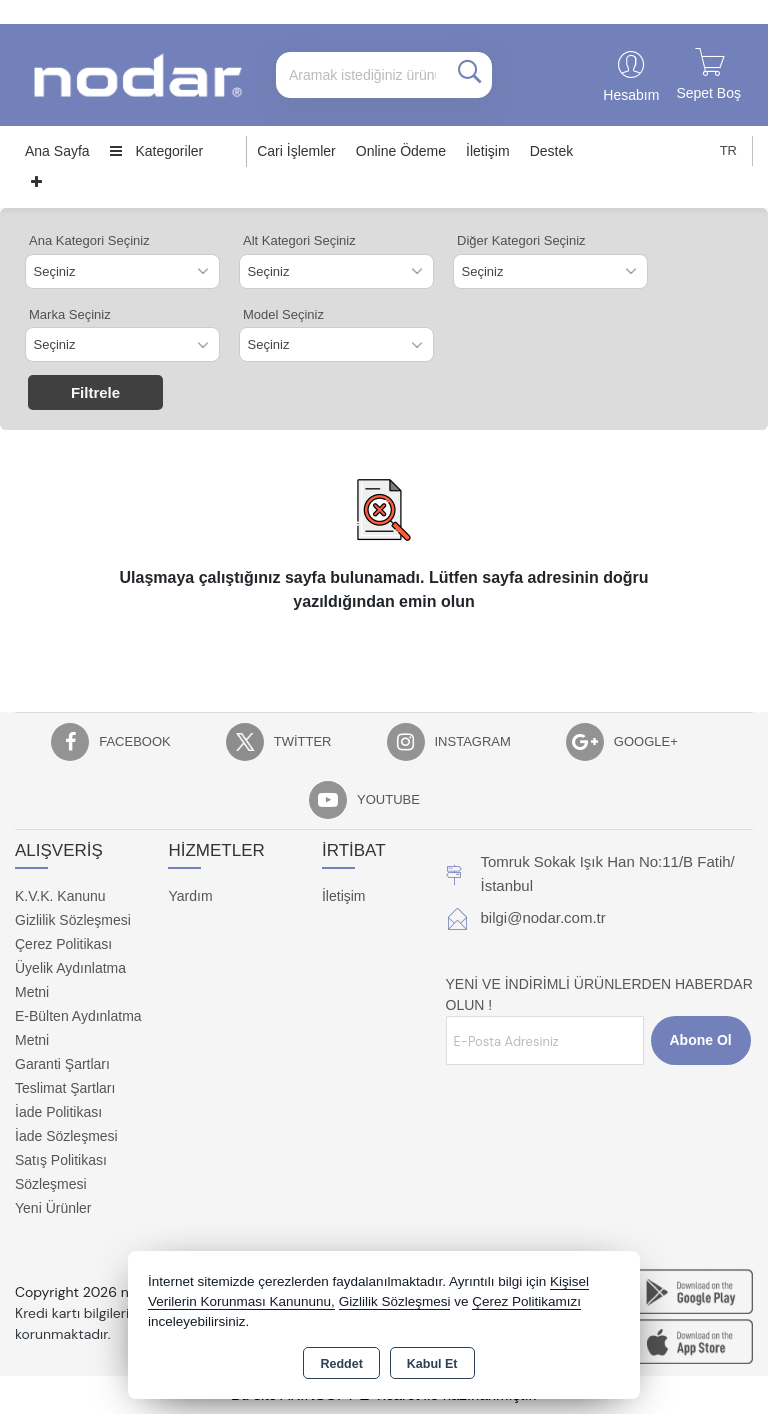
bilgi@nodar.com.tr (543, 917)
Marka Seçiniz (70, 314)
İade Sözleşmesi (66, 1136)
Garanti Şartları (62, 1064)
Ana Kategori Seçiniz (89, 240)
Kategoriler (157, 151)
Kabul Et (432, 1364)
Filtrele (95, 392)
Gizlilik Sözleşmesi (73, 920)
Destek (552, 151)
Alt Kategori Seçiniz (299, 240)
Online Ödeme (401, 151)
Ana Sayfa (57, 151)
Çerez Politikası (63, 944)
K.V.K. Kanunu (60, 896)
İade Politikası (58, 1112)
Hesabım (631, 95)
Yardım (190, 896)
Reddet (341, 1364)
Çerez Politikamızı (526, 1301)
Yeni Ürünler (53, 1208)
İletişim (488, 151)
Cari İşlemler (296, 151)
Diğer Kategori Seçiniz (521, 240)
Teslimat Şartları (65, 1088)
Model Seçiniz (283, 314)
